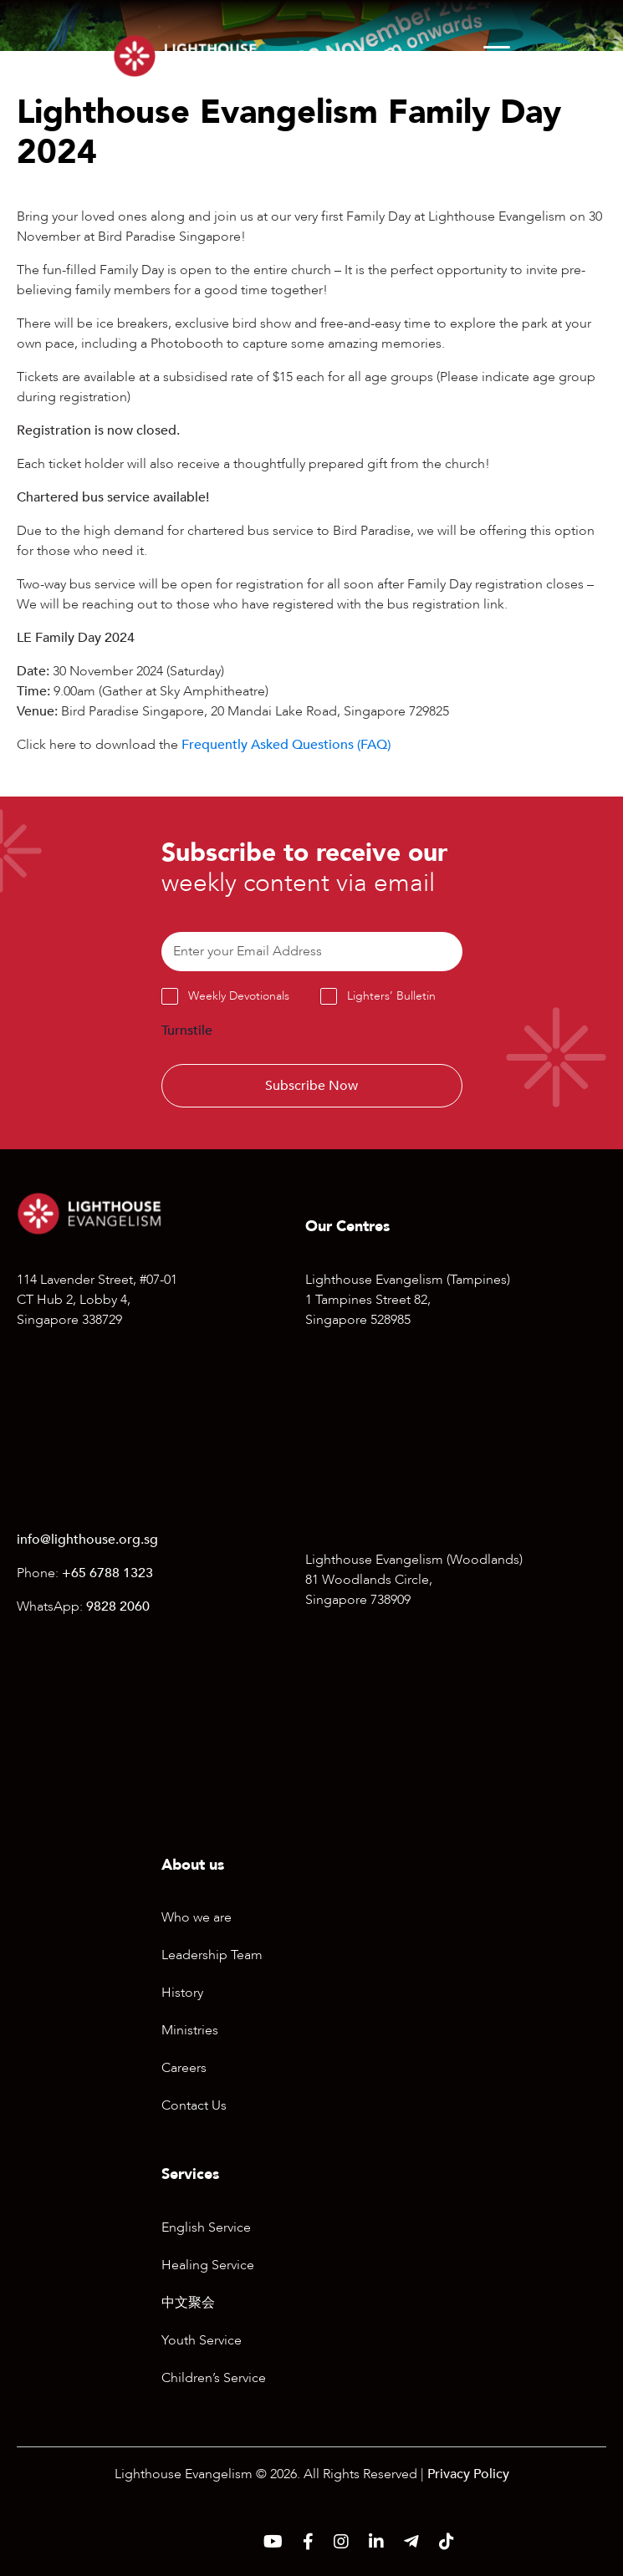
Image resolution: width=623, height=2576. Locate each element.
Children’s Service (213, 2378)
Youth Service (201, 2340)
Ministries (189, 2030)
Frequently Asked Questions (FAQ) (286, 745)
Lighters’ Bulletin (391, 996)
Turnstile (186, 1030)
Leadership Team (212, 1955)
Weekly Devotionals (238, 996)
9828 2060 (118, 1606)
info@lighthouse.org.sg (87, 1539)
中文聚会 (188, 2302)
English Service (206, 2227)
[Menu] (496, 56)
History (182, 1992)
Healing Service (207, 2265)
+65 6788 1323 (107, 1573)
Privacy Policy (468, 2474)
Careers (184, 2068)
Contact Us (194, 2105)
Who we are (196, 1917)
